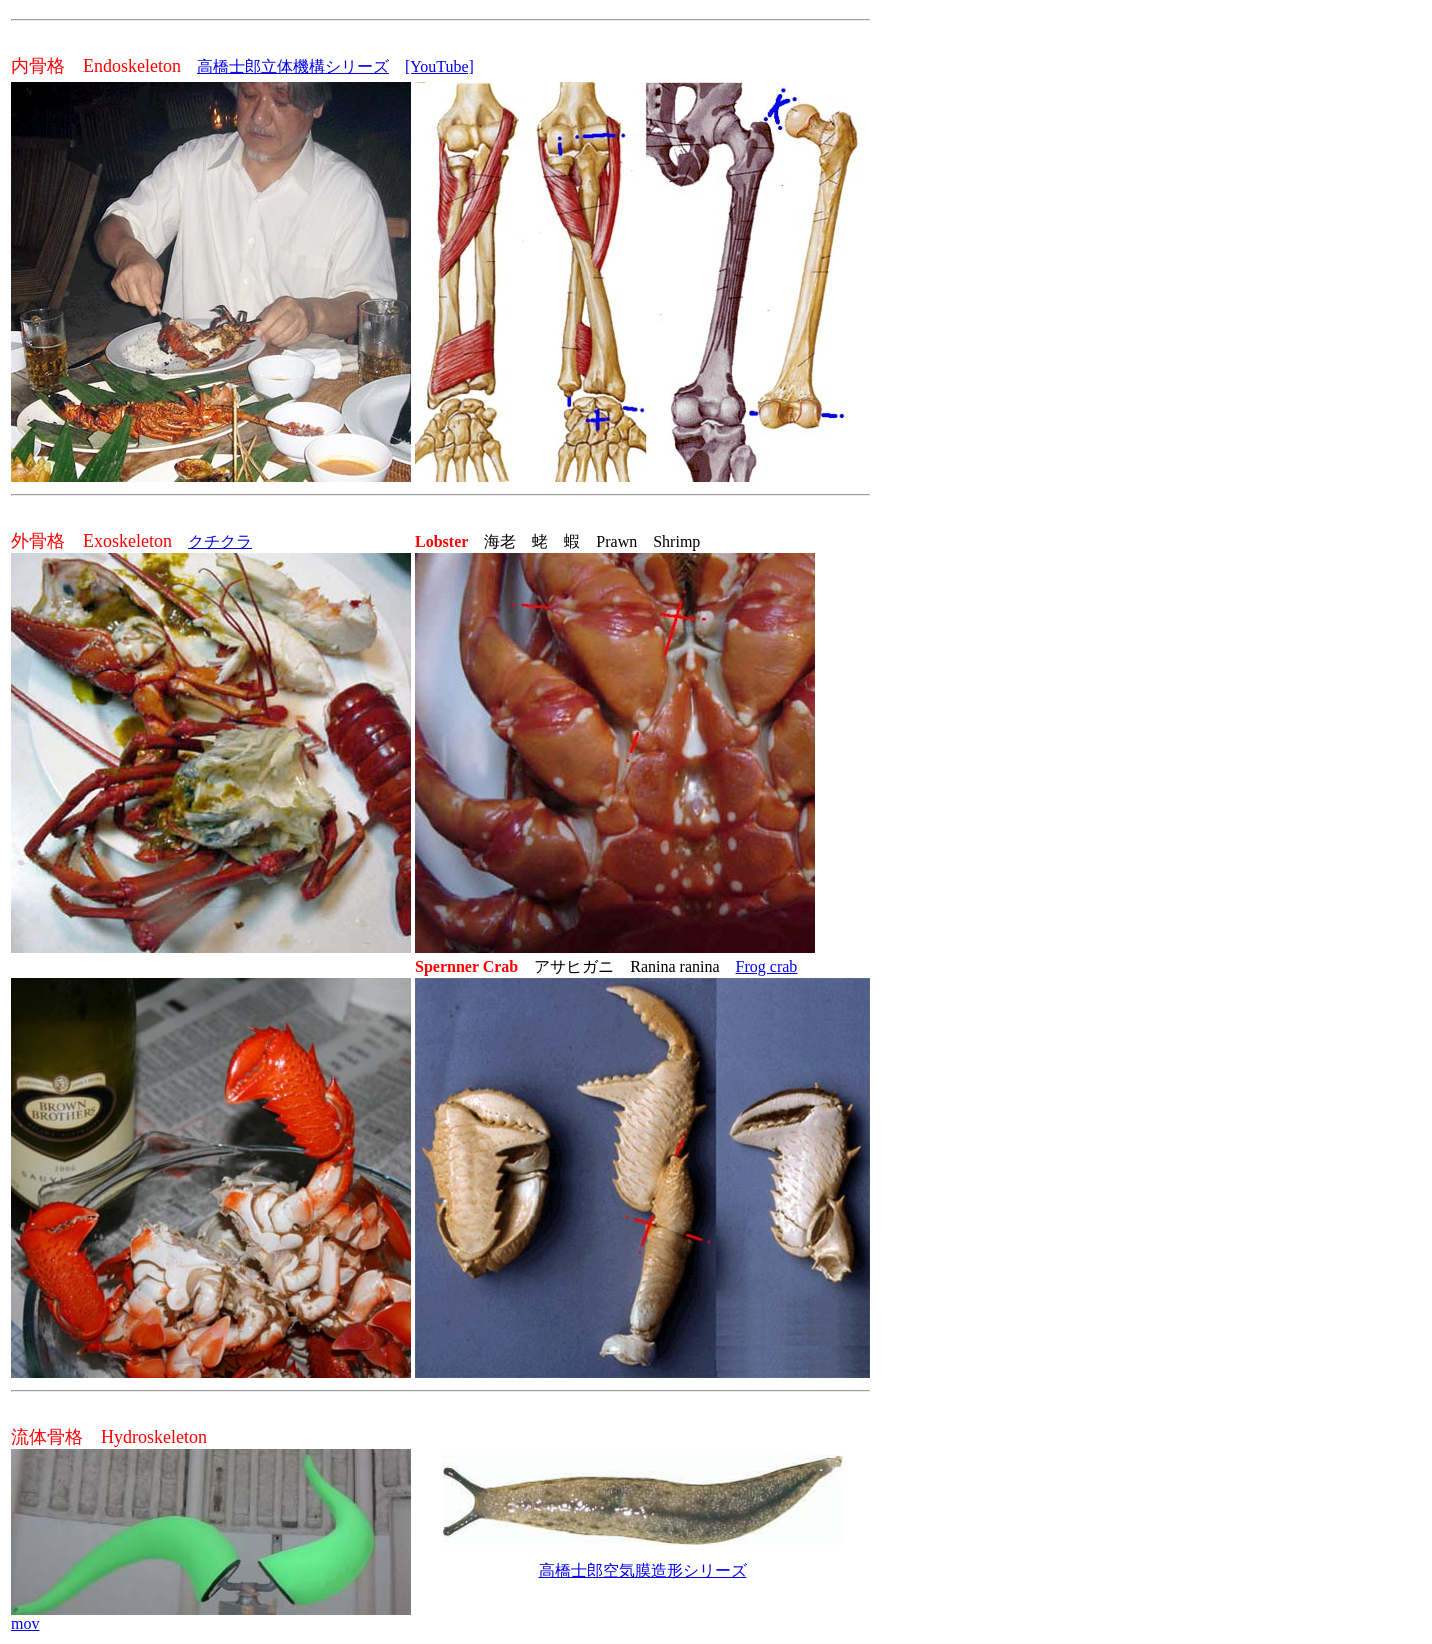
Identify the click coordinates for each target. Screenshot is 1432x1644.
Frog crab (767, 966)
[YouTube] (439, 66)
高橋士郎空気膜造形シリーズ (643, 1570)
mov (25, 1623)
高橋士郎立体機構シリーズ (293, 66)
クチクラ (220, 541)
